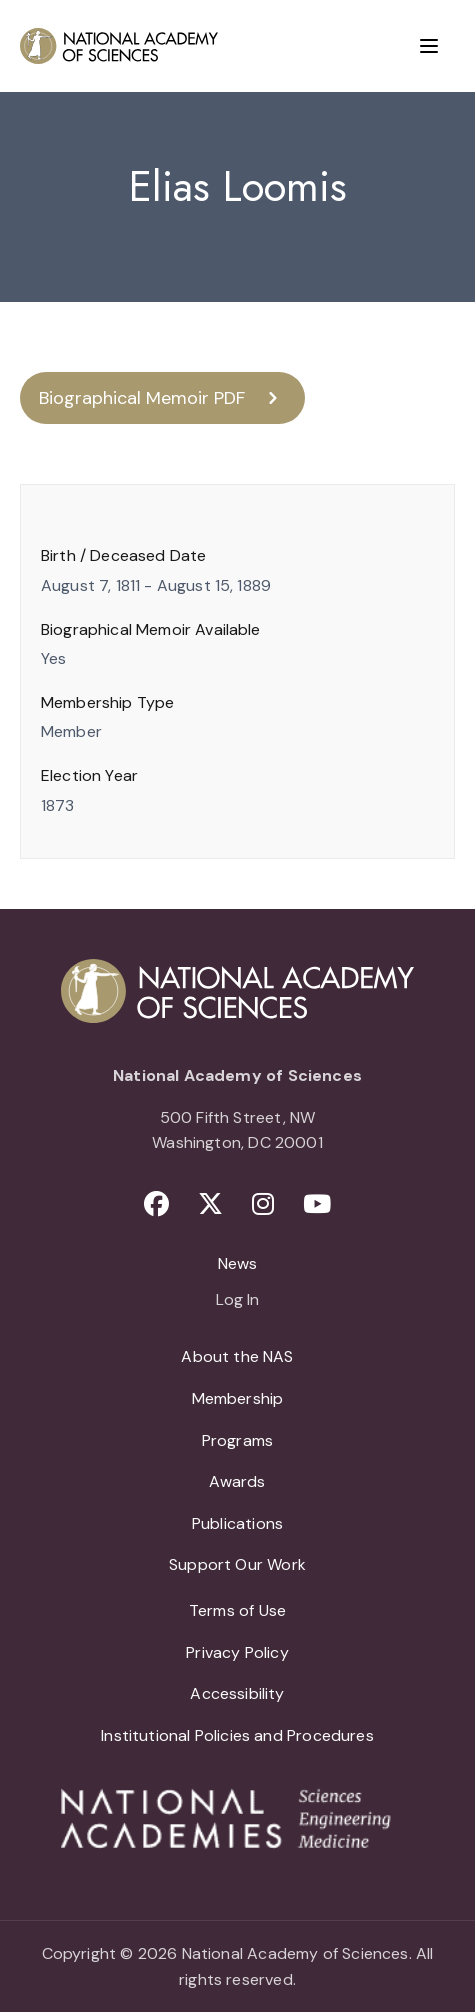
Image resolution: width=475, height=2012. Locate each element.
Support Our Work (237, 1564)
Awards (237, 1481)
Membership (238, 1398)
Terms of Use (237, 1610)
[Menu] (429, 46)
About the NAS (237, 1356)
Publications (237, 1523)
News (238, 1263)
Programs (237, 1440)
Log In (237, 1301)
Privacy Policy (237, 1652)
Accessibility (237, 1693)
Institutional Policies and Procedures (237, 1735)
